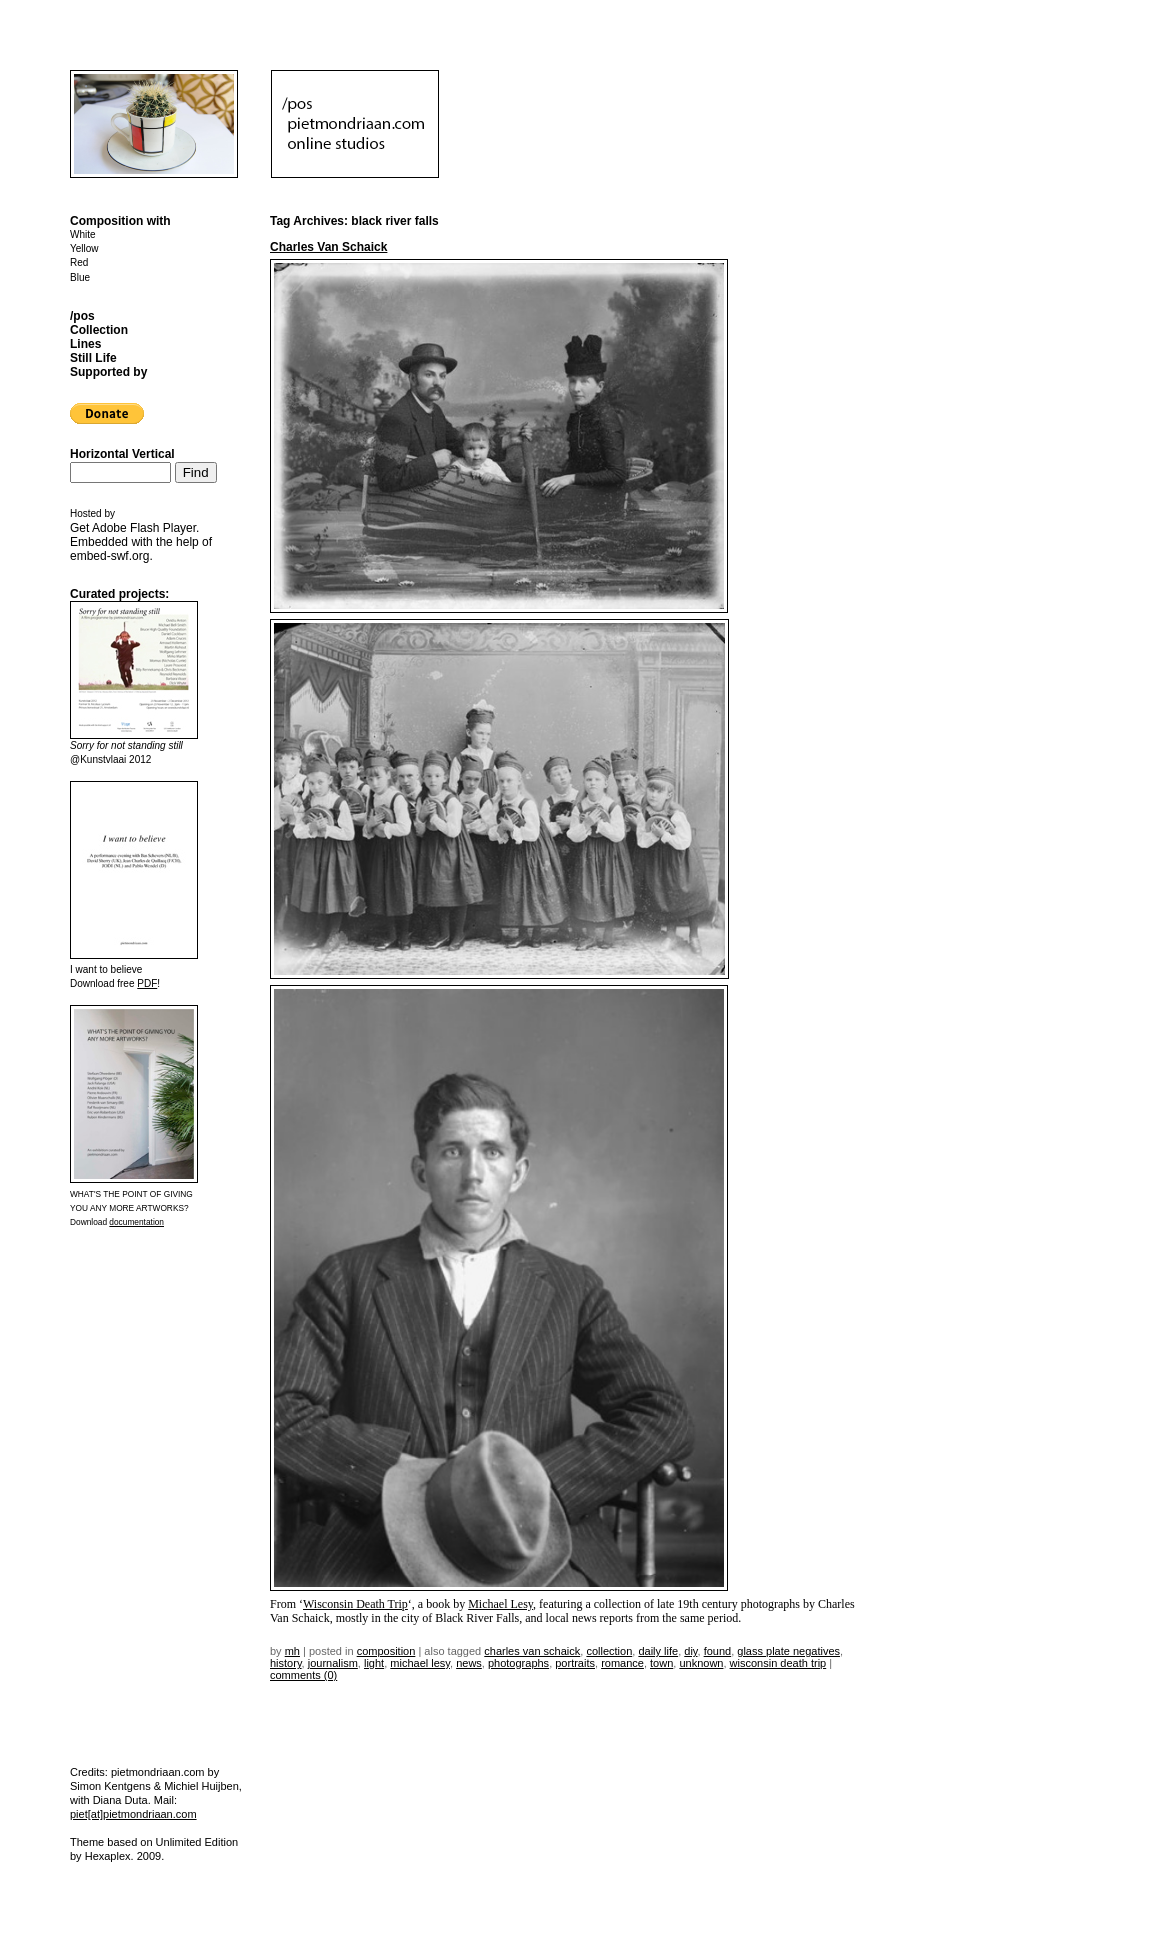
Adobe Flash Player (144, 528)
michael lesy (420, 1663)
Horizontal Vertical (122, 454)
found (718, 1651)
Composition (386, 1651)
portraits (575, 1663)
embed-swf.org (109, 556)
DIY (690, 1651)
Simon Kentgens (110, 1786)
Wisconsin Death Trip (355, 1604)
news (469, 1663)
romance (622, 1663)
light (374, 1663)
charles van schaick (532, 1651)
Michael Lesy (500, 1604)
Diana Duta (120, 1800)
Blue (80, 277)
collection (609, 1651)
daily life (658, 1651)
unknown (701, 1663)
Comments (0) (303, 1675)
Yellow (84, 248)
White (83, 234)
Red (79, 262)
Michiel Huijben (201, 1786)
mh (292, 1651)
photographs (518, 1663)
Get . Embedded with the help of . (141, 542)
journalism (333, 1663)
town (661, 1663)
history (286, 1663)
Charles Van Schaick (328, 247)
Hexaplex (108, 1856)
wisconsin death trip (778, 1663)
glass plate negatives (788, 1651)
